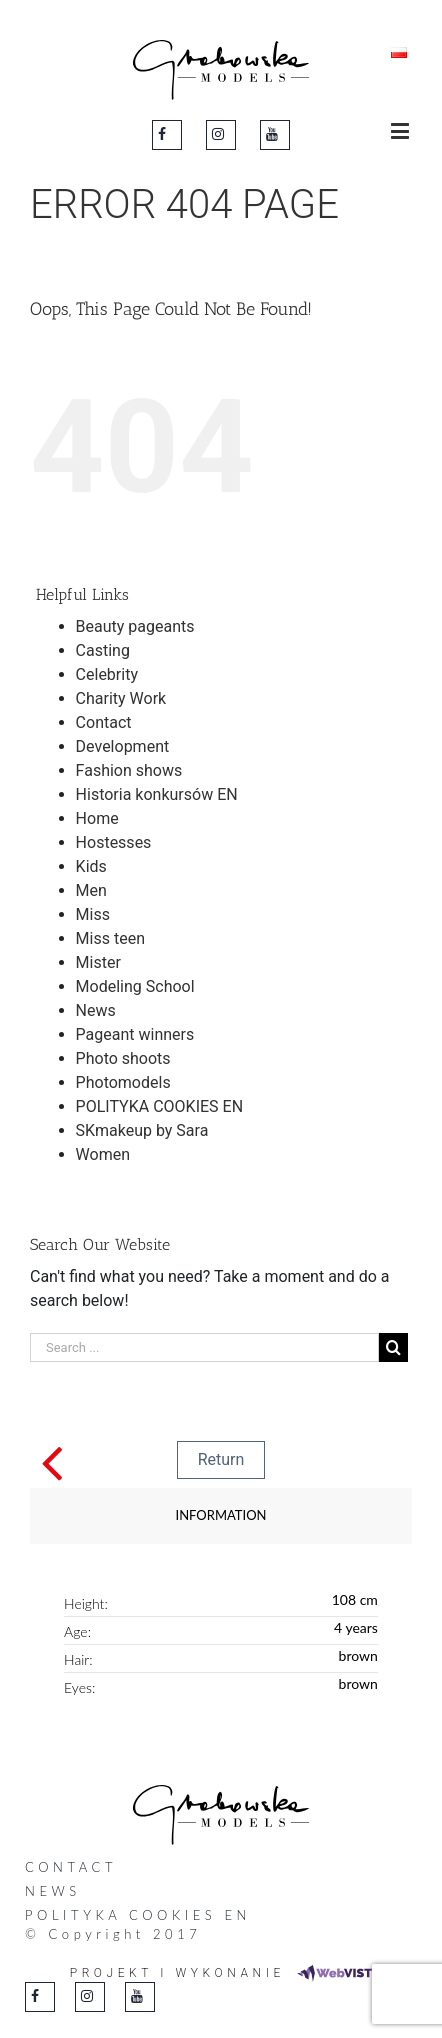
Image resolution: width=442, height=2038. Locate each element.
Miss (93, 914)
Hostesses (114, 842)
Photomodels (123, 1082)
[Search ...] (204, 1347)
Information (221, 1515)
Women (103, 1154)
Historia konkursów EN (157, 794)
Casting (103, 650)
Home (97, 818)
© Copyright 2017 (113, 1934)
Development (123, 746)
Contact (104, 722)
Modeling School (135, 986)
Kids (91, 866)
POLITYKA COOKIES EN (159, 1106)
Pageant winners (135, 1034)
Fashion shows (129, 770)
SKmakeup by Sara (142, 1130)
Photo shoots (123, 1058)
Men (91, 890)
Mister (98, 962)
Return (221, 1459)
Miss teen (110, 938)
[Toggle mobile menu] (401, 130)
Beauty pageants (135, 626)
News (96, 1010)
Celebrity (107, 674)
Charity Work (121, 698)
